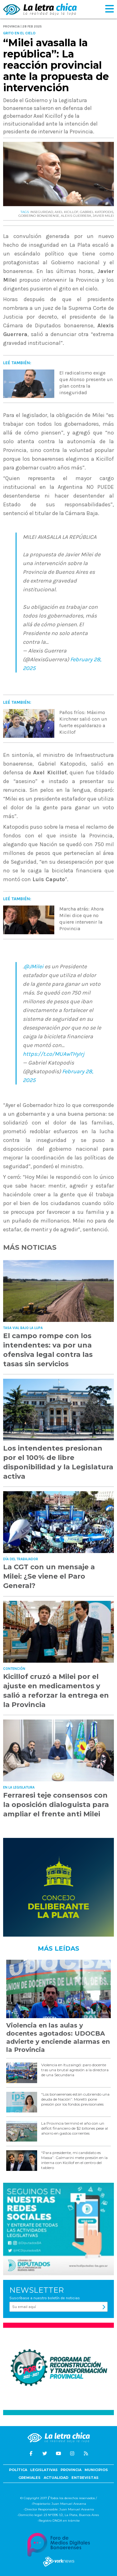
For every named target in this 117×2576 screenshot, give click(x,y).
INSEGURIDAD (41, 212)
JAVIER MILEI (103, 216)
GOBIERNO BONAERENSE (38, 216)
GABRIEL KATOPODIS (96, 212)
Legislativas (44, 2470)
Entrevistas (85, 2477)
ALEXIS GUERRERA (76, 216)
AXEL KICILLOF (66, 212)
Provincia (71, 2470)
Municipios (96, 2470)
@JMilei (33, 966)
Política (18, 2470)
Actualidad (56, 2477)
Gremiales (29, 2477)
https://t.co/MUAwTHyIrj (54, 1053)
